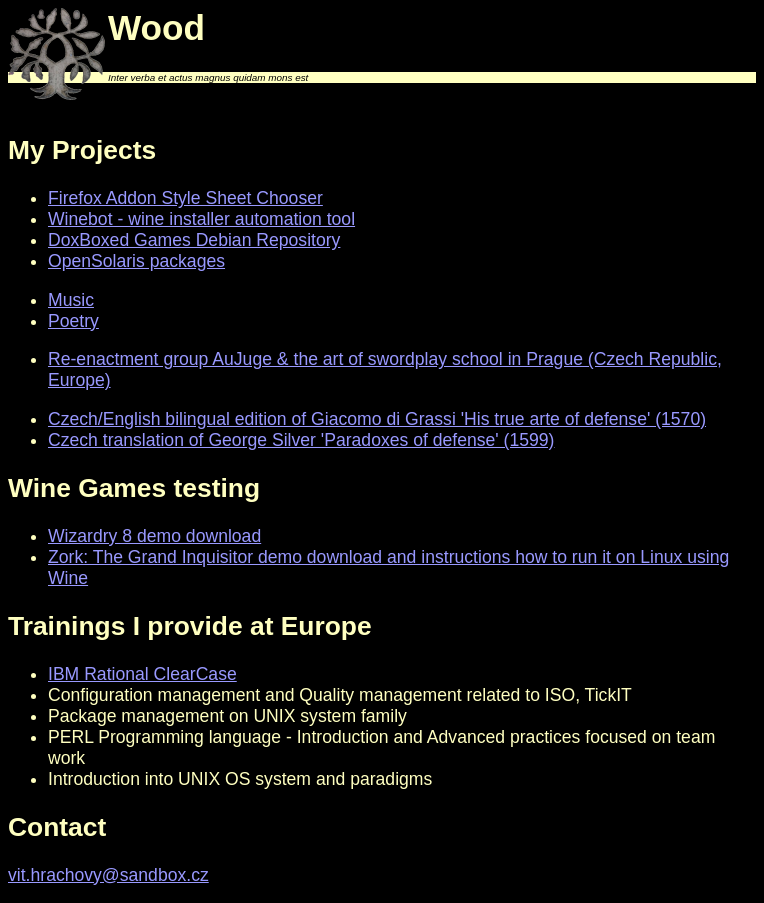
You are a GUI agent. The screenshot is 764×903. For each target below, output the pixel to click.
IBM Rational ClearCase (142, 674)
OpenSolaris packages (136, 261)
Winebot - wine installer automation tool (201, 219)
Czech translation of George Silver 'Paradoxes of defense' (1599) (301, 440)
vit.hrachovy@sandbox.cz (108, 875)
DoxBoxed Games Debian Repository (194, 240)
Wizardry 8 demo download (154, 536)
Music (71, 300)
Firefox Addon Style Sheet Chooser (185, 198)
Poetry (73, 321)
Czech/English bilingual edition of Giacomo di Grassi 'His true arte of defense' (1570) (377, 419)
